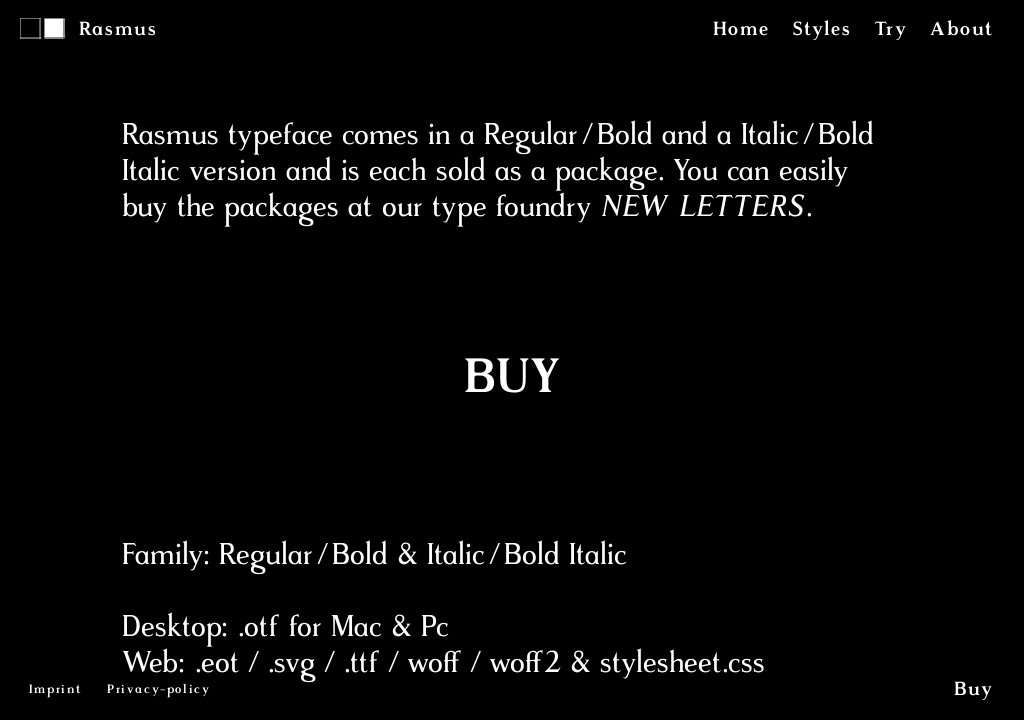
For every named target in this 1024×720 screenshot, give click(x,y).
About (962, 30)
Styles (822, 30)
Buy (974, 690)
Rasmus (118, 30)
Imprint (56, 690)
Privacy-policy (158, 690)
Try (890, 30)
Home (741, 30)
